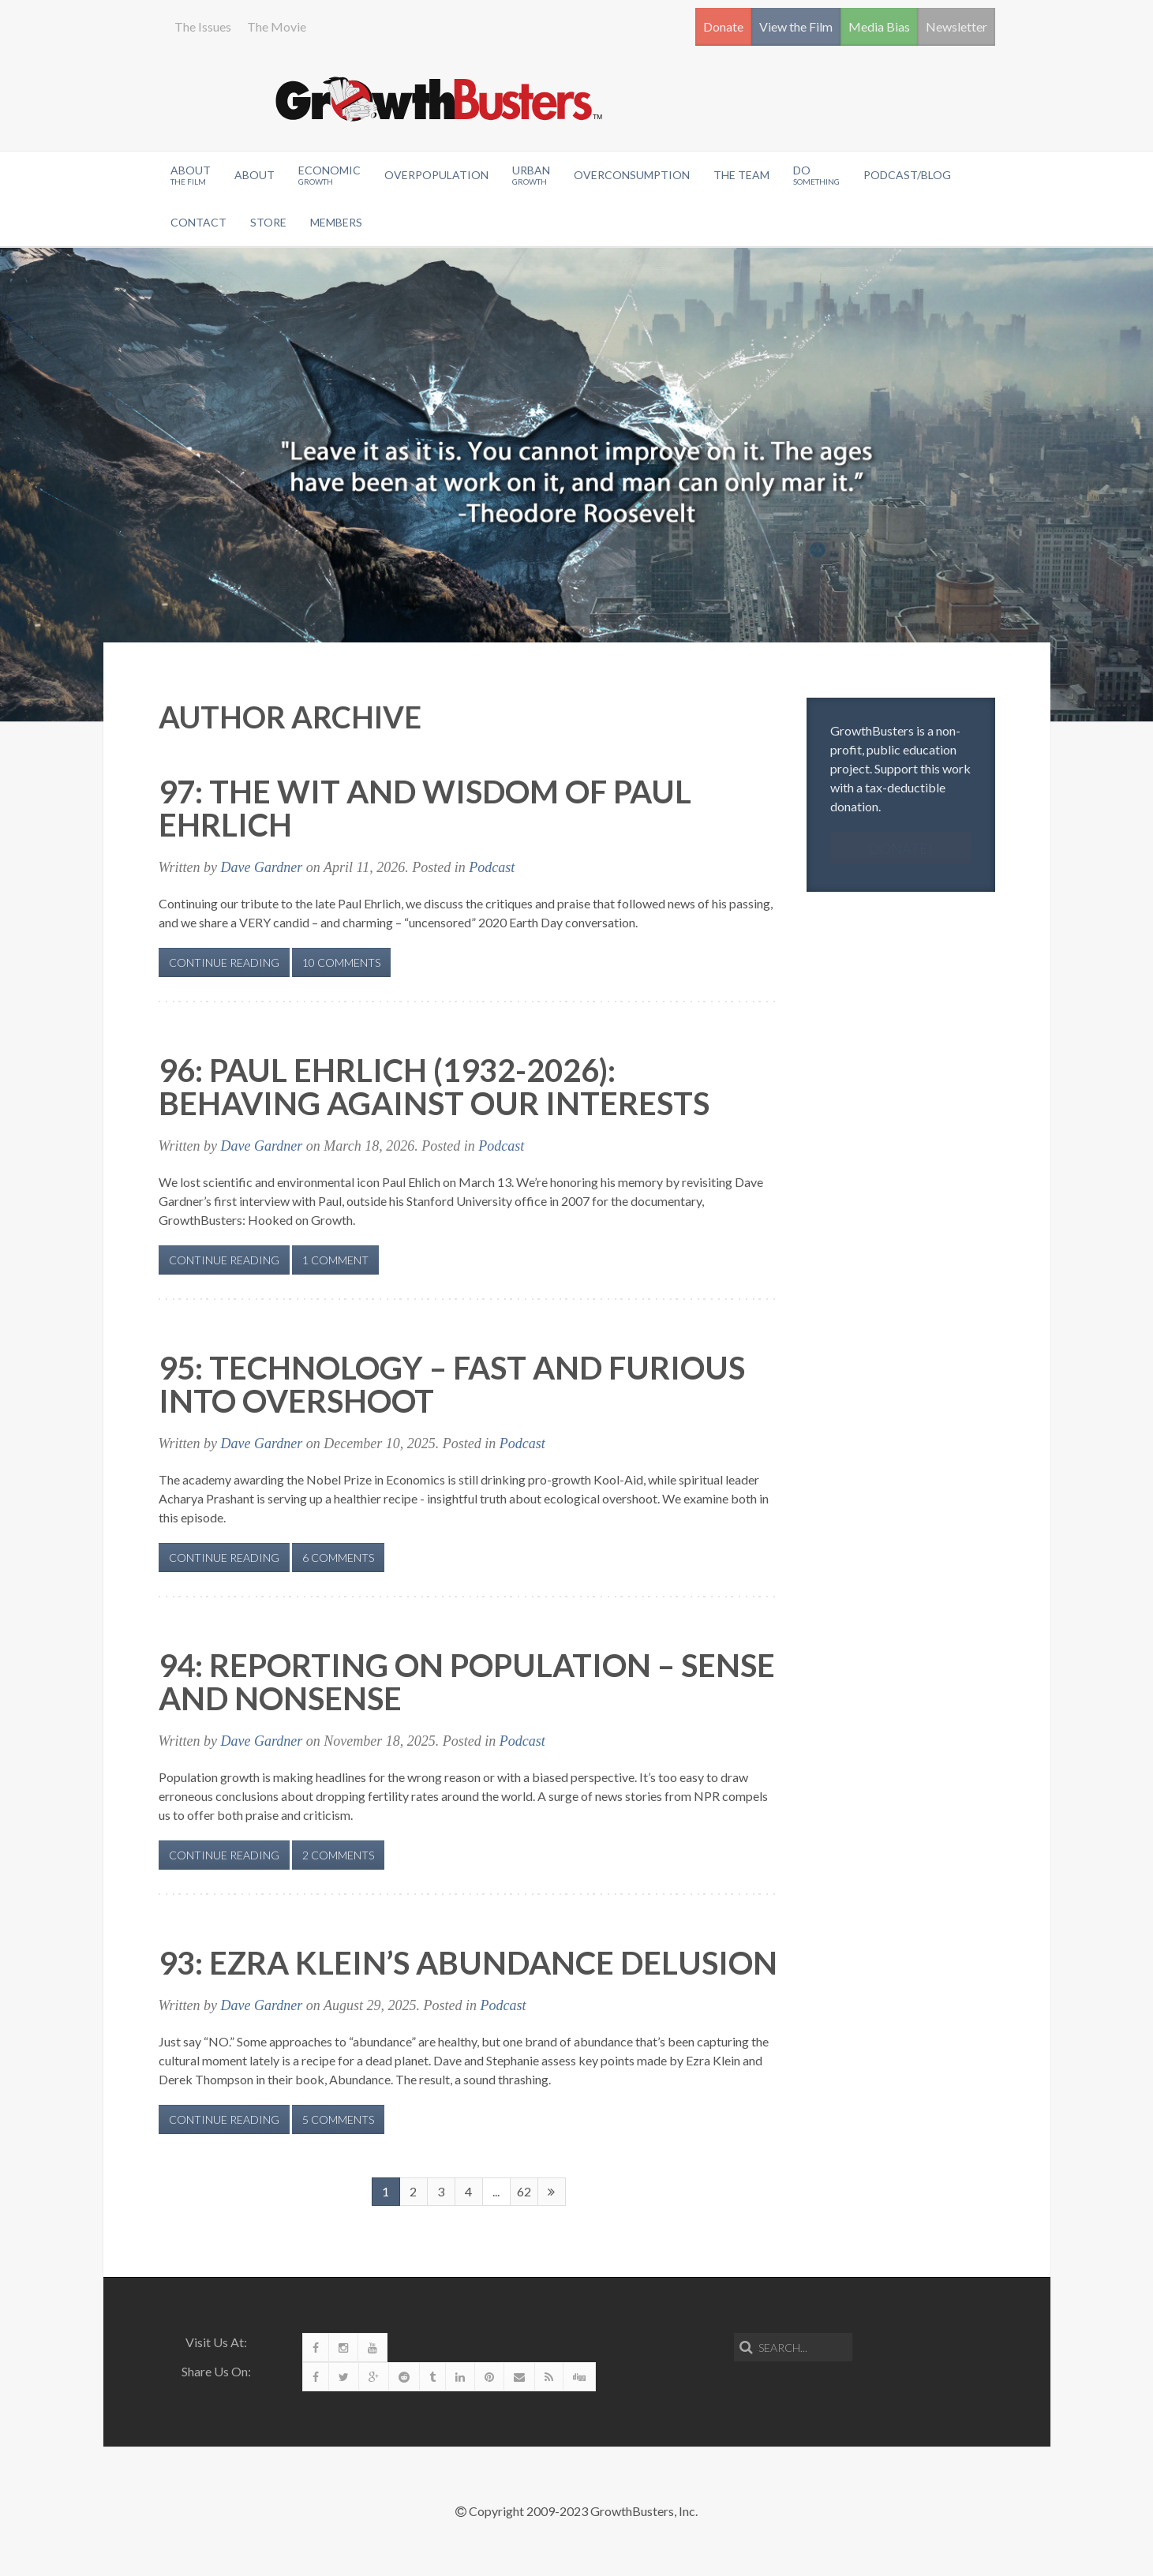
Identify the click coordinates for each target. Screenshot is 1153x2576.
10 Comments (341, 962)
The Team (741, 175)
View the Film (796, 26)
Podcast (492, 867)
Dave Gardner (262, 867)
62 (524, 2191)
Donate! (901, 848)
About (190, 174)
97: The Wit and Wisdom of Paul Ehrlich (425, 808)
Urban (531, 174)
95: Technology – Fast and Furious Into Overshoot (452, 1384)
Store (268, 222)
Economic (329, 174)
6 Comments (338, 1557)
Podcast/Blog (907, 175)
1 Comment (335, 1260)
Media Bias (879, 26)
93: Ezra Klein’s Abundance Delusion (468, 1963)
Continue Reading (224, 962)
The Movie (276, 26)
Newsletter (956, 26)
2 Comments (338, 1855)
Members (336, 222)
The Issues (202, 26)
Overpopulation (436, 175)
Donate (723, 26)
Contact (198, 222)
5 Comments (338, 2119)
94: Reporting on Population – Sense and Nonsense (467, 1681)
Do (816, 174)
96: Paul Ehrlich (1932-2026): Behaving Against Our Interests (434, 1086)
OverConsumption (632, 175)
